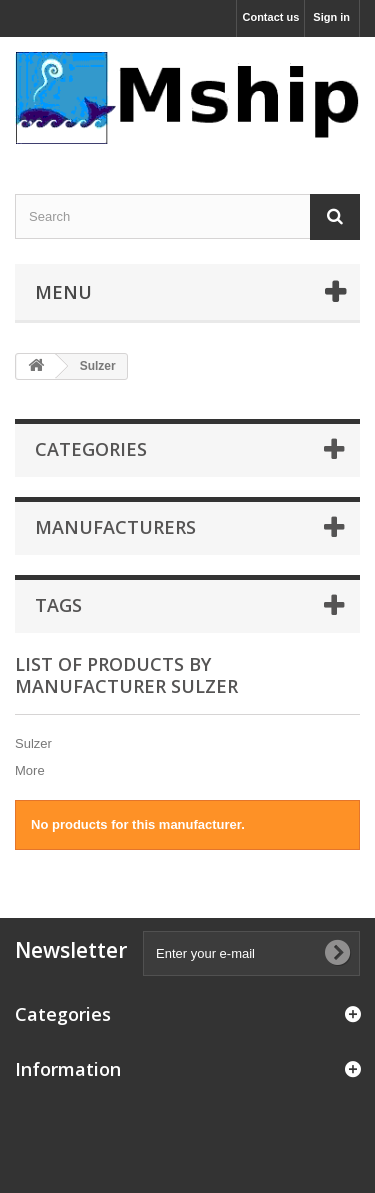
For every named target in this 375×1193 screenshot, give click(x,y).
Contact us (270, 17)
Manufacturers (115, 527)
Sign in (331, 17)
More (30, 770)
